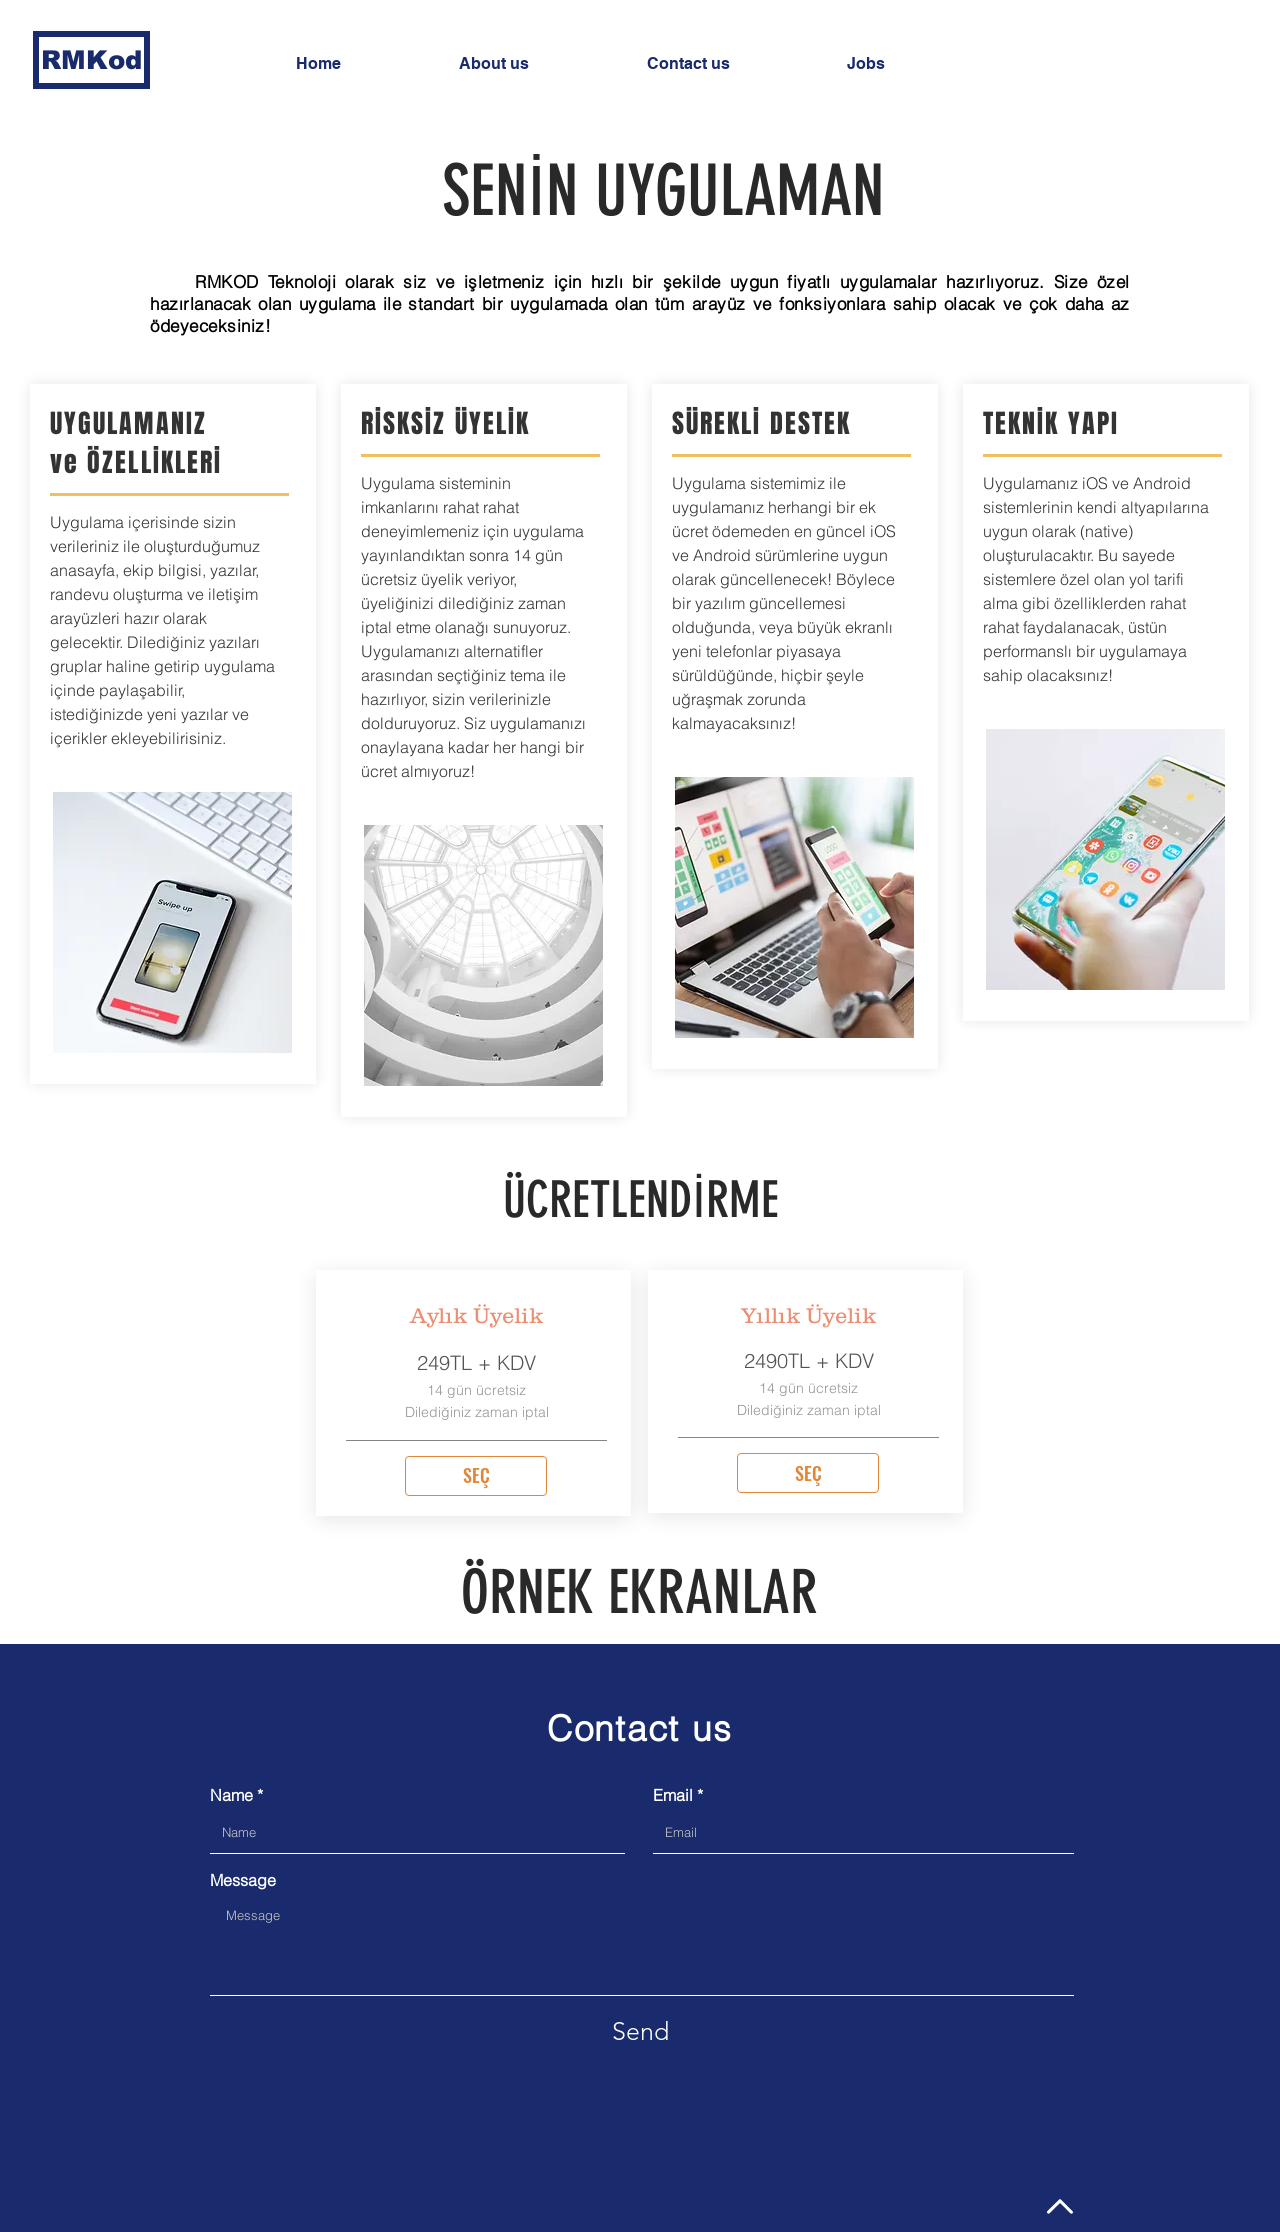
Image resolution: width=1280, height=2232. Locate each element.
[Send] (640, 2032)
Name (231, 1795)
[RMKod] (91, 60)
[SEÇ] (476, 1476)
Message (243, 1880)
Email (673, 1795)
